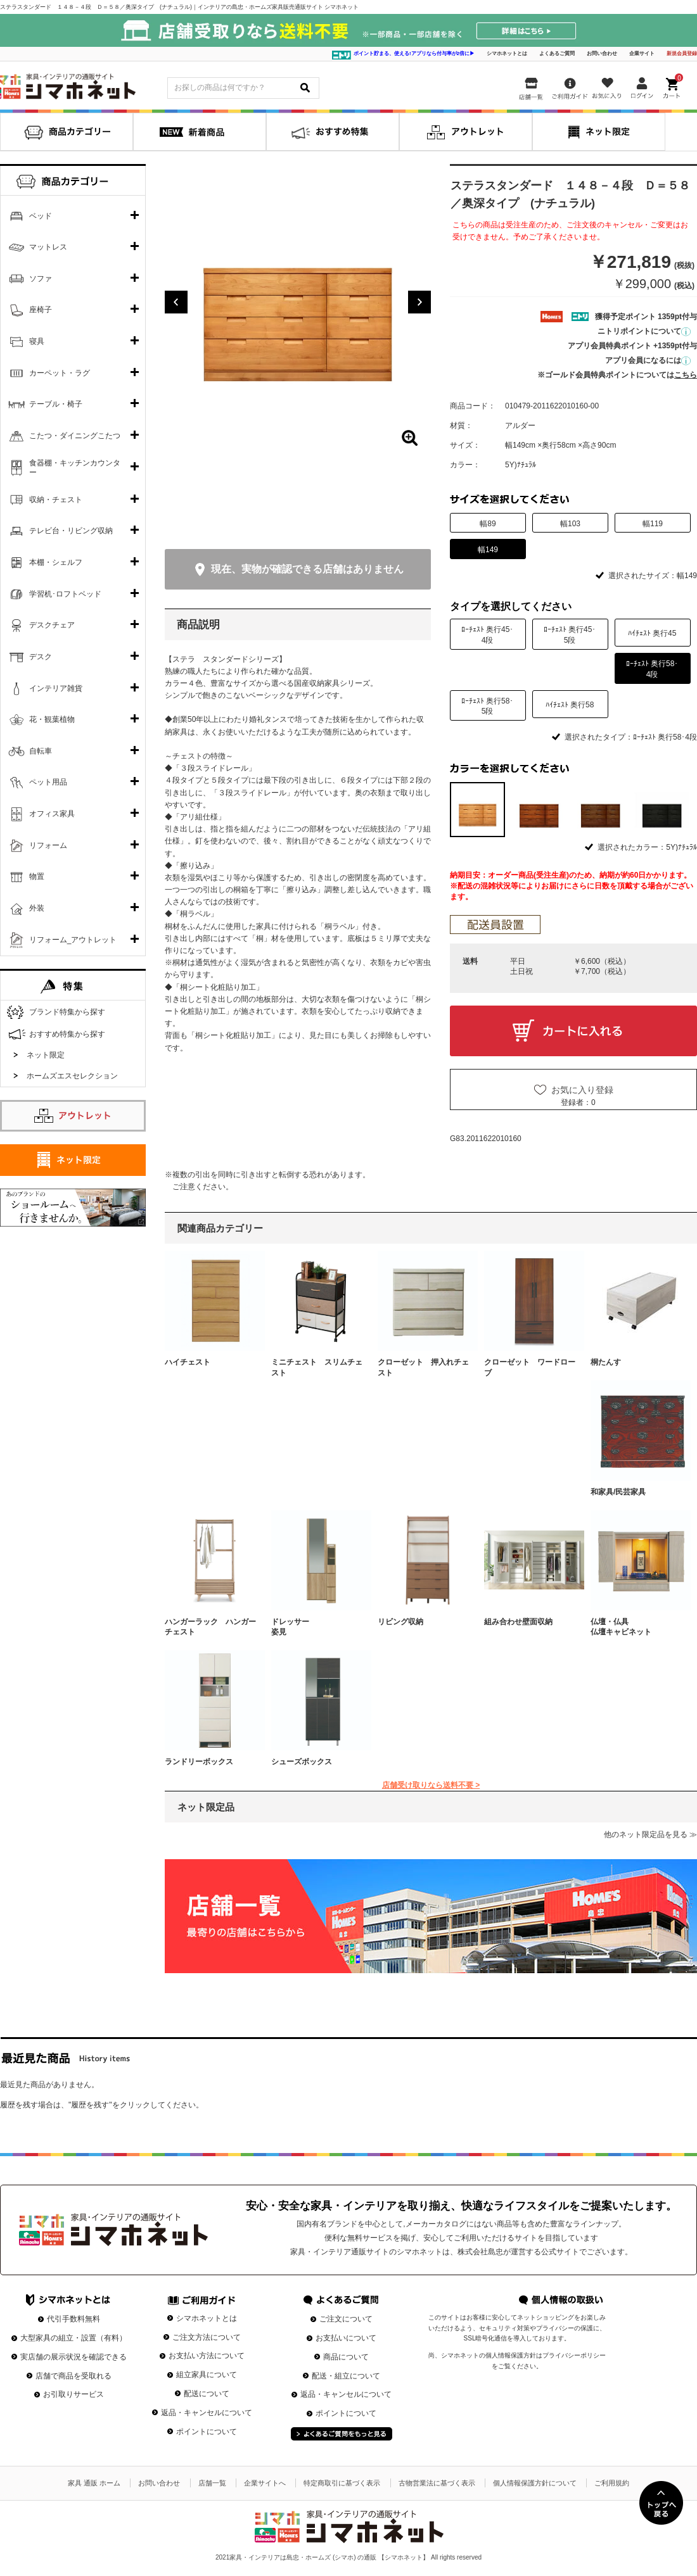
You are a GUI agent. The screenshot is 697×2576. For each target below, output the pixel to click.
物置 (36, 876)
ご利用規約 (611, 2483)
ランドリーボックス (199, 1761)
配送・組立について (346, 2375)
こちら (685, 374)
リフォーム (48, 845)
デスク (40, 656)
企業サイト (642, 53)
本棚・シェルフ (55, 562)
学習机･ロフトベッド (65, 594)
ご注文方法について (206, 2337)
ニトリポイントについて (644, 331)
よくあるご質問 (557, 53)
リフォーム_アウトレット (73, 939)
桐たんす (606, 1362)
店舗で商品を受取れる (73, 2375)
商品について (346, 2356)
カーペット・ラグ (59, 373)
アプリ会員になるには (648, 360)
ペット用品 (48, 782)
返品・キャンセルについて (206, 2412)
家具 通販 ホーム (94, 2483)
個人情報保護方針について (535, 2483)
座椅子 (40, 309)
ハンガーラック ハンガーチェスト (210, 1627)
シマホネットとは (507, 53)
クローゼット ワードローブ (529, 1367)
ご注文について (346, 2318)
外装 (36, 908)
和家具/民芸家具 (618, 1491)
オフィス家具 (52, 813)
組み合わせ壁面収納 (518, 1621)
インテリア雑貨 (55, 688)
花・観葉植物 (52, 719)
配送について (206, 2393)
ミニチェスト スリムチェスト (316, 1367)
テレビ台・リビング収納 (71, 530)
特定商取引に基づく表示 (342, 2483)
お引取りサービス (73, 2394)
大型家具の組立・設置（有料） (73, 2337)
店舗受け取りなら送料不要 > (431, 1785)
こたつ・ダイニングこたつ (74, 435)
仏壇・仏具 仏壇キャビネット (636, 1627)
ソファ (40, 278)
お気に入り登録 (582, 1090)
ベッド (40, 216)
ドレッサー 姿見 (316, 1627)
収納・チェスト (55, 499)
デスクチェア (52, 625)
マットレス (48, 247)
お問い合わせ (602, 53)
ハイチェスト (187, 1362)
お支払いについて (346, 2337)
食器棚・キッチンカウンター (74, 467)
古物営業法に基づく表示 (437, 2483)
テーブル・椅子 (55, 404)
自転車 (40, 751)
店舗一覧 (212, 2483)
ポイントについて (206, 2431)
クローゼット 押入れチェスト (423, 1367)
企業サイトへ (265, 2483)
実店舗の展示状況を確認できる (73, 2356)
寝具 (36, 341)
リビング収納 (400, 1621)
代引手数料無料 (73, 2318)
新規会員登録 (682, 53)
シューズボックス (301, 1761)
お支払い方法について (207, 2355)
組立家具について (206, 2374)
